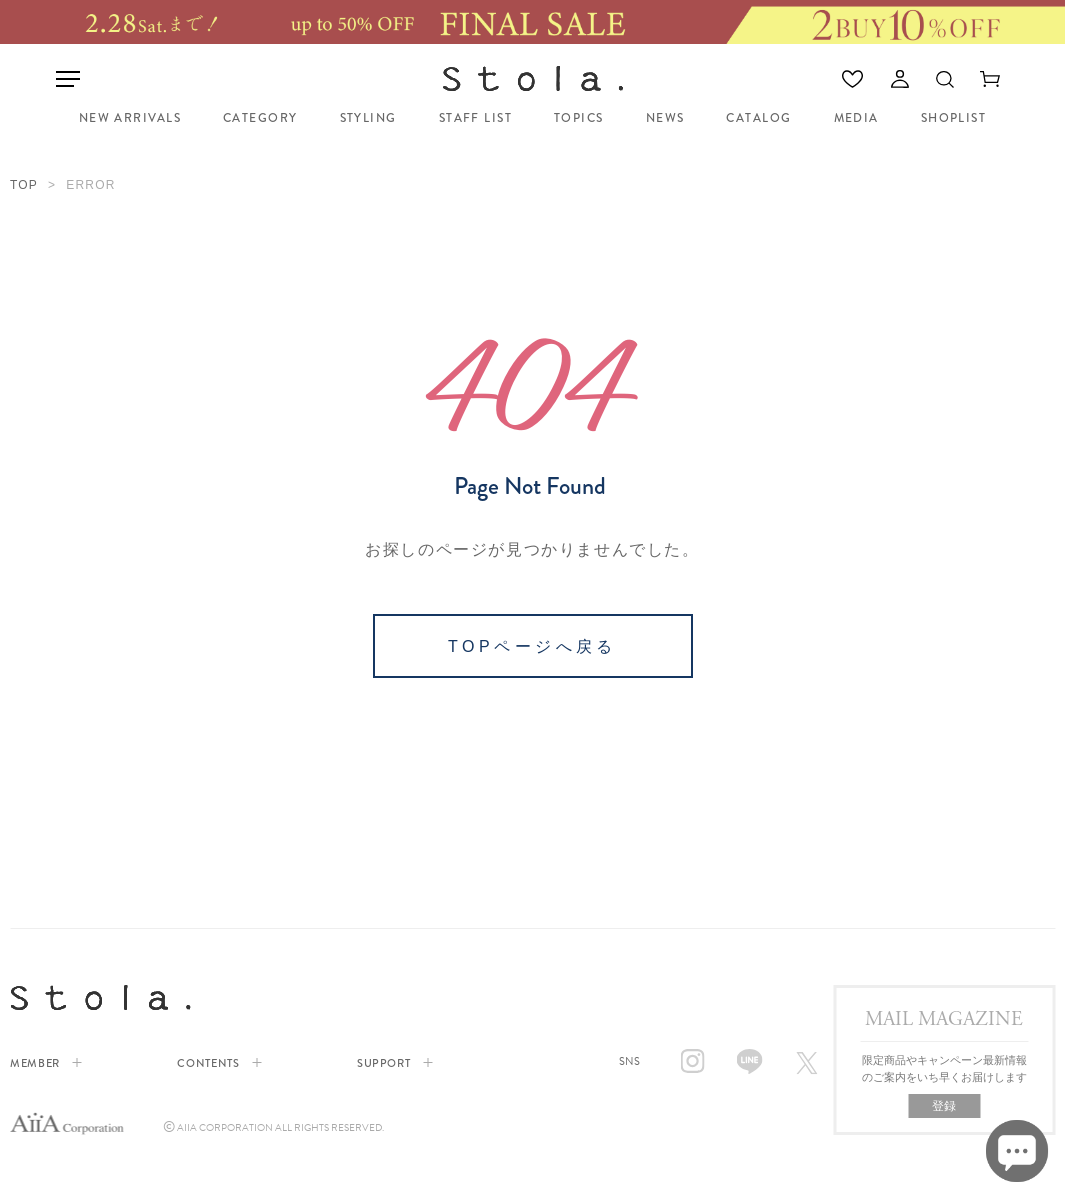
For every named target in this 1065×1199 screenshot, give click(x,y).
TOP (24, 185)
